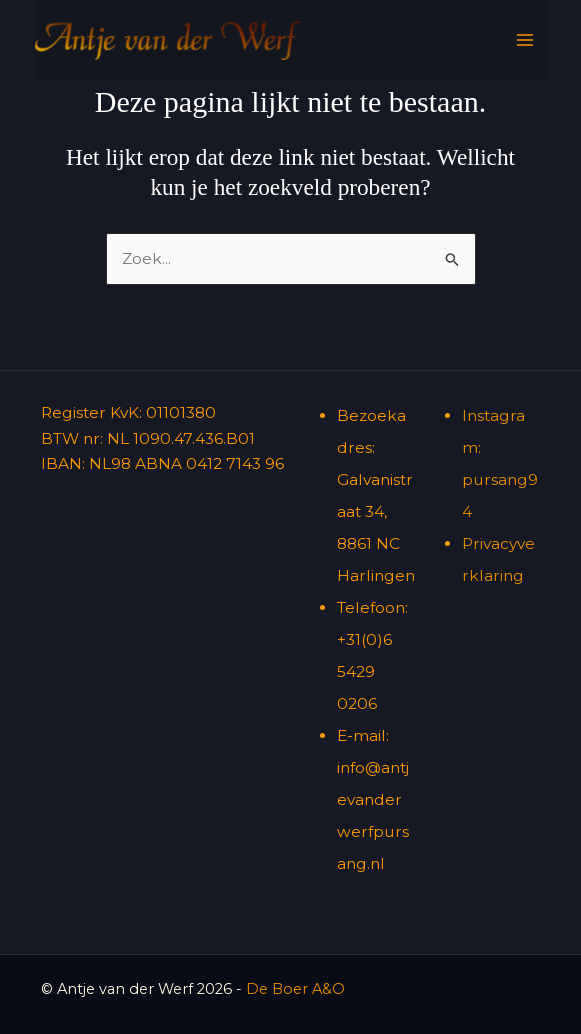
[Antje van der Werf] (167, 40)
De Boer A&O (295, 989)
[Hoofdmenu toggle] (524, 39)
